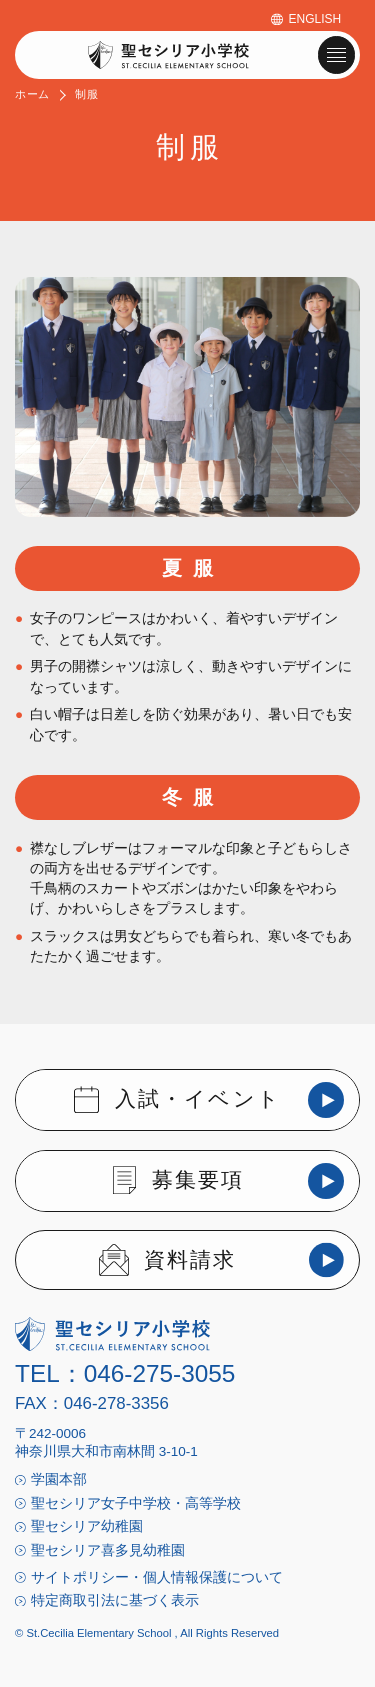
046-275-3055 (160, 1373)
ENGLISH (315, 19)
